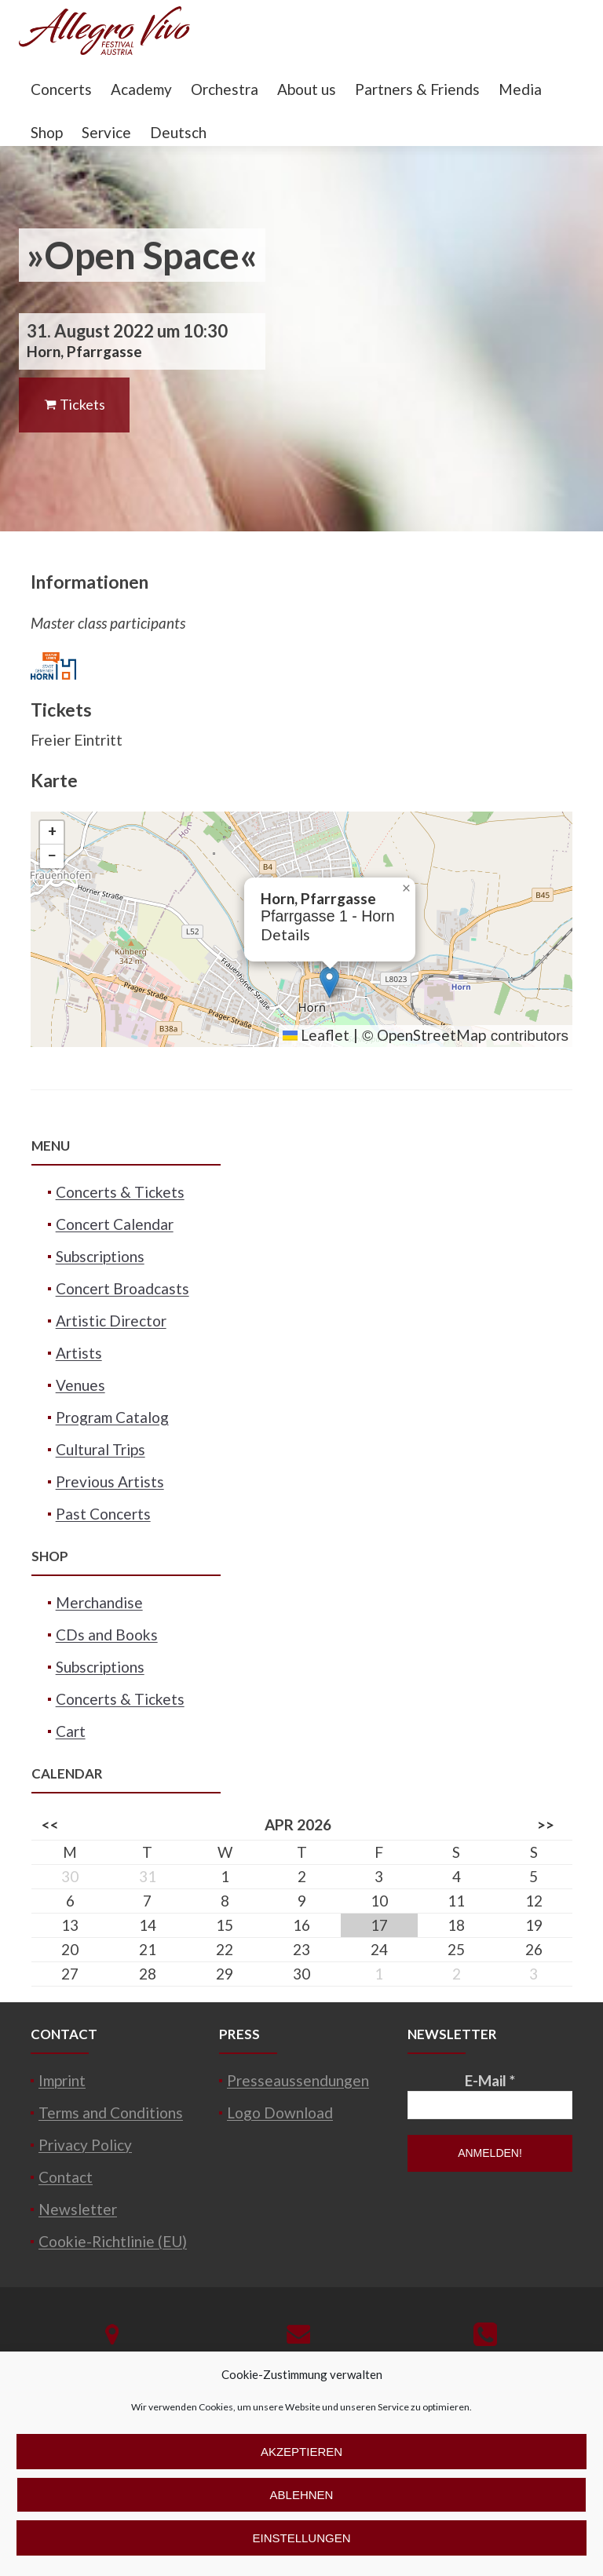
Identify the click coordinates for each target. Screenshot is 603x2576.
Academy (141, 89)
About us (306, 89)
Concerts (61, 89)
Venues (80, 1385)
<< (50, 1824)
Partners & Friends (417, 89)
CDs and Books (107, 1635)
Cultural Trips (100, 1449)
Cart (71, 1731)
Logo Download (280, 2112)
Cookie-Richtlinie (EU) (112, 2241)
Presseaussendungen (298, 2080)
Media (520, 89)
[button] (329, 982)
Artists (79, 1353)
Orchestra (224, 89)
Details (285, 934)
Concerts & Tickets (120, 1192)
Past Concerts (103, 1514)
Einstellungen (301, 2538)
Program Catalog (112, 1417)
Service (106, 132)
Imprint (62, 2080)
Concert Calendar (115, 1224)
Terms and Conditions (110, 2112)
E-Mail (490, 2080)
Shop (47, 132)
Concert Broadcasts (122, 1288)
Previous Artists (110, 1481)
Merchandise (99, 1602)
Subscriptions (100, 1256)
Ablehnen (302, 2494)
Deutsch (178, 132)
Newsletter (77, 2209)
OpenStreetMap (431, 1035)
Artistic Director (111, 1321)
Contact (65, 2177)
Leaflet (316, 1035)
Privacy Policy (85, 2145)
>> (545, 1824)
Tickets (74, 404)
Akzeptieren (301, 2451)
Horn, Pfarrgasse (84, 351)
